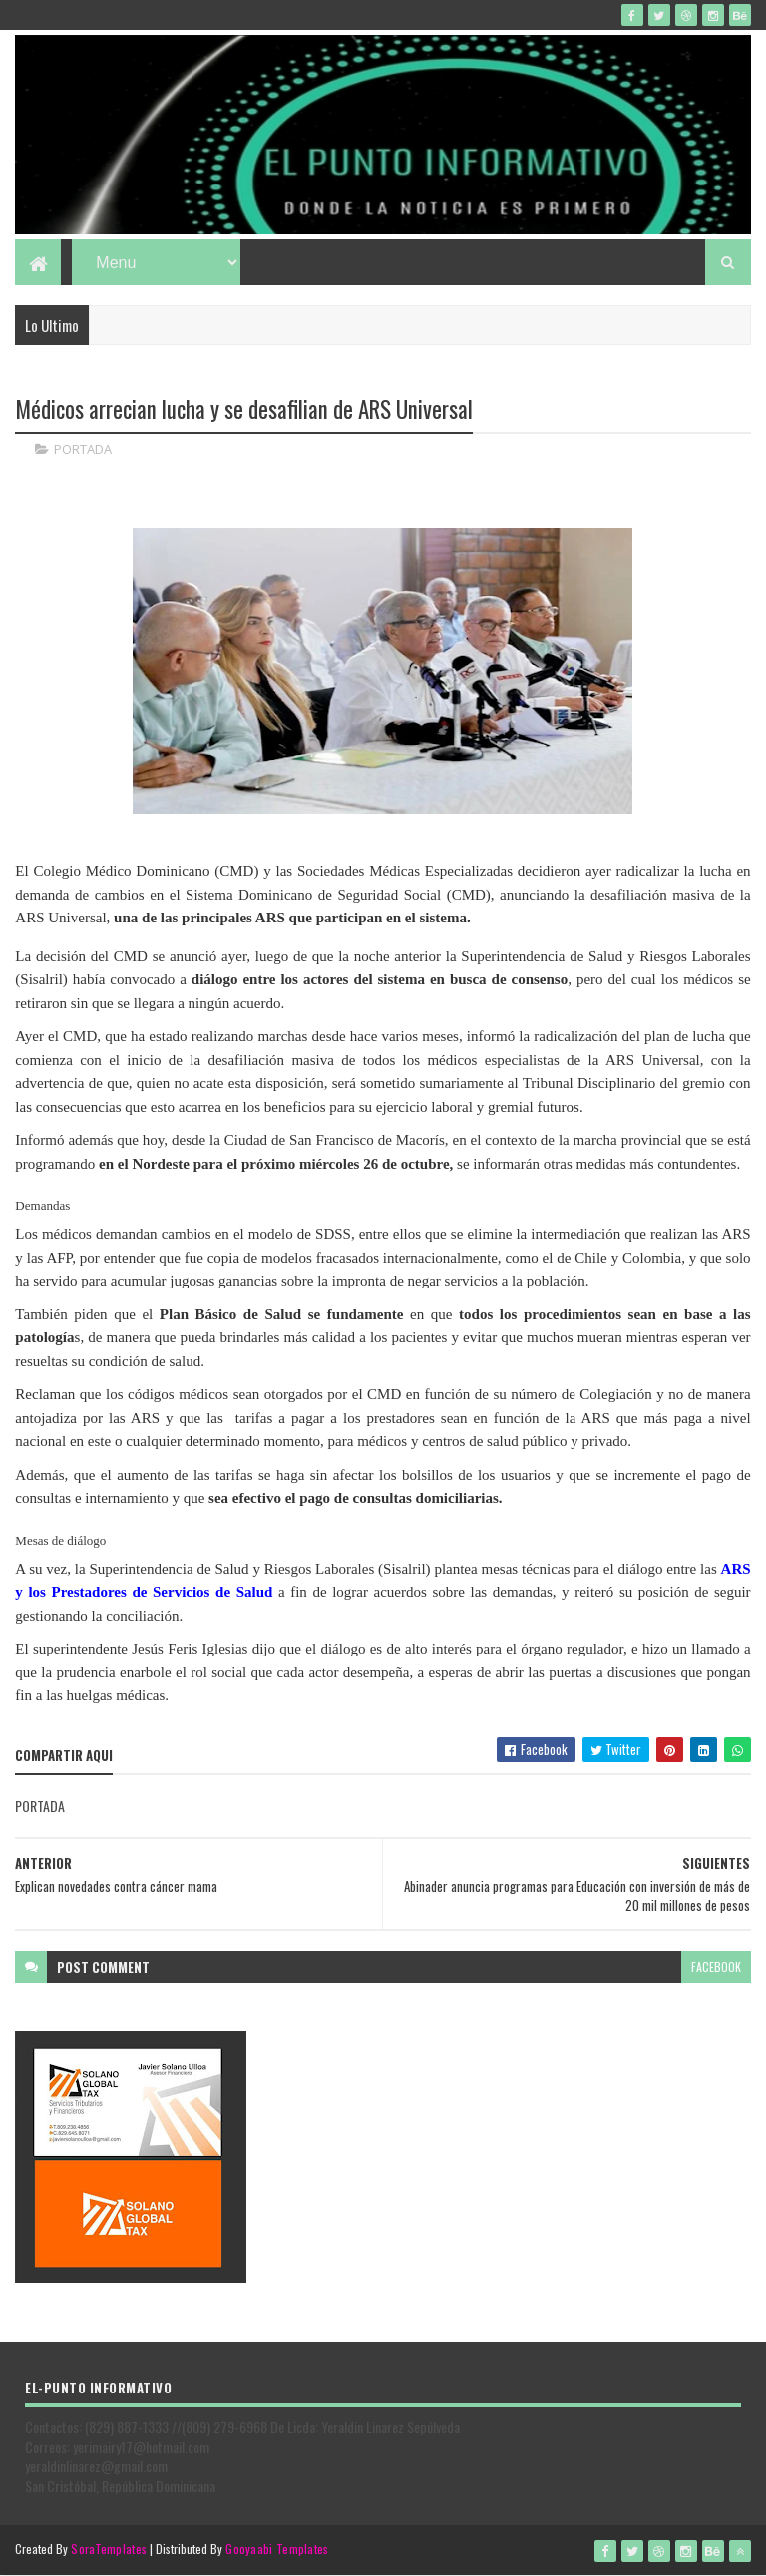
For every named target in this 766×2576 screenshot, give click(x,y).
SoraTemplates (109, 2548)
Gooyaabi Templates (276, 2548)
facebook (716, 1966)
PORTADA (83, 449)
